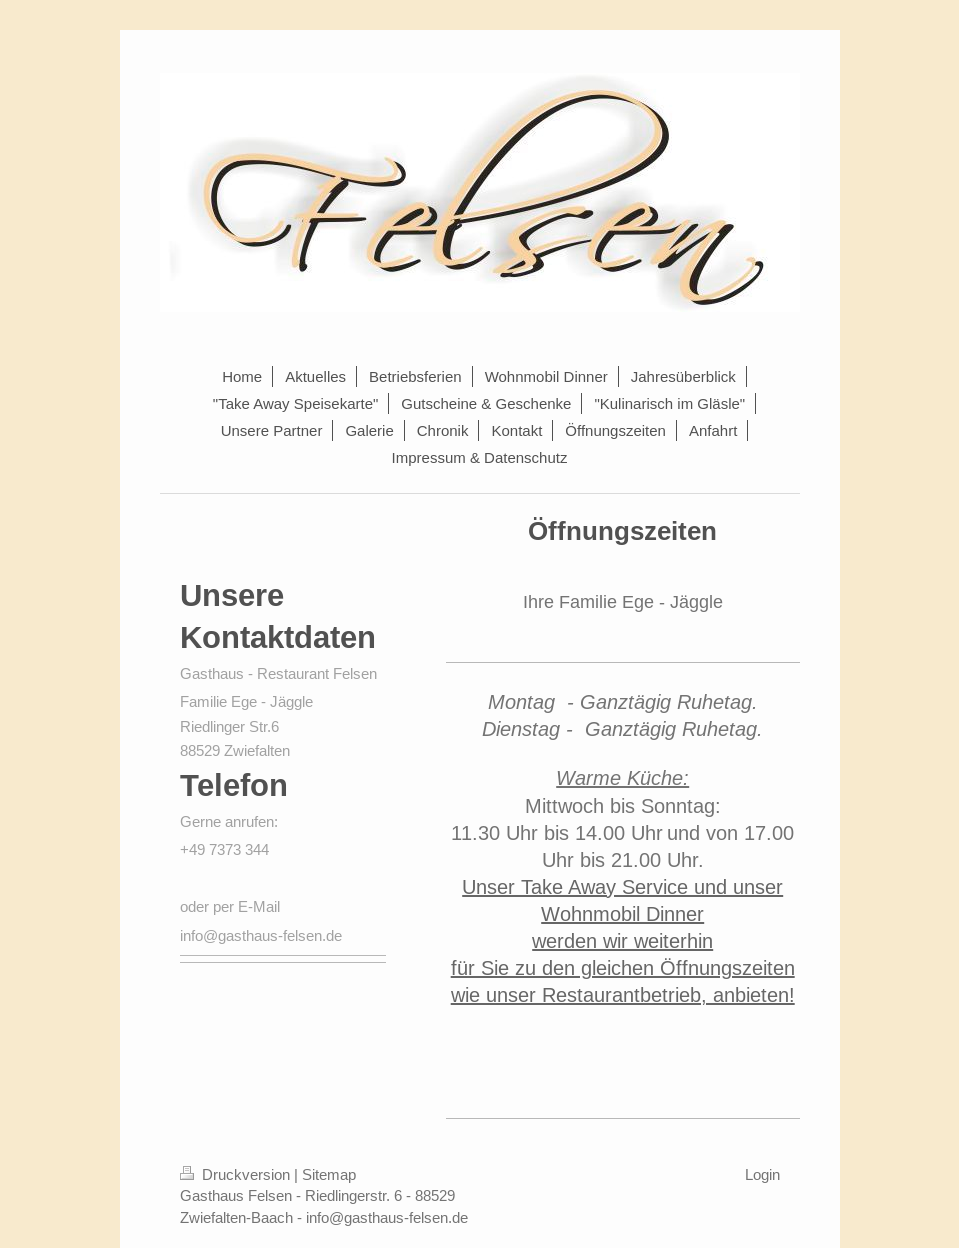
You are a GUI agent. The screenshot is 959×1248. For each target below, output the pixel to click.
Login (762, 1174)
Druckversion (237, 1174)
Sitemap (329, 1174)
